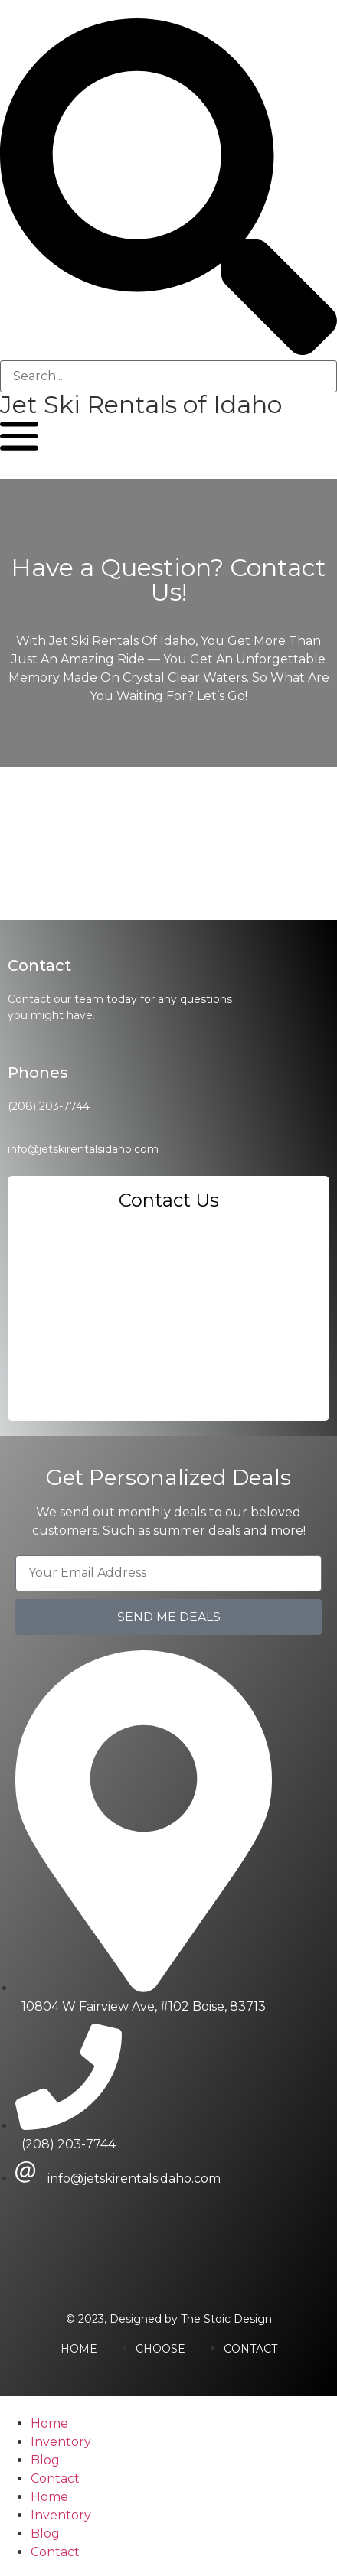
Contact (55, 2478)
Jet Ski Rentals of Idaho (141, 404)
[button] (168, 189)
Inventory (61, 2441)
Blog (45, 2460)
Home (49, 2423)
